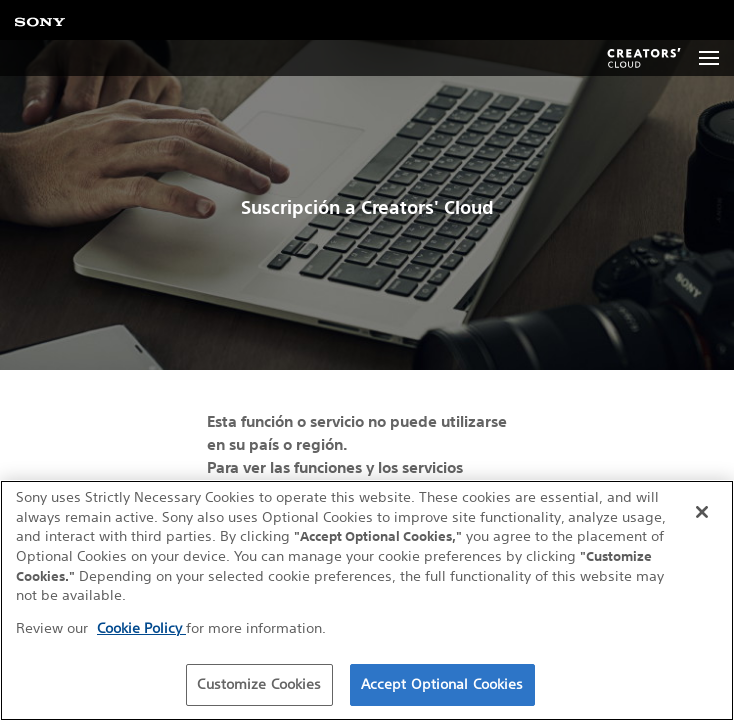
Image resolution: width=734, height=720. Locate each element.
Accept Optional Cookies (442, 685)
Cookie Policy (141, 629)
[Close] (702, 514)
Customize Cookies (259, 685)
